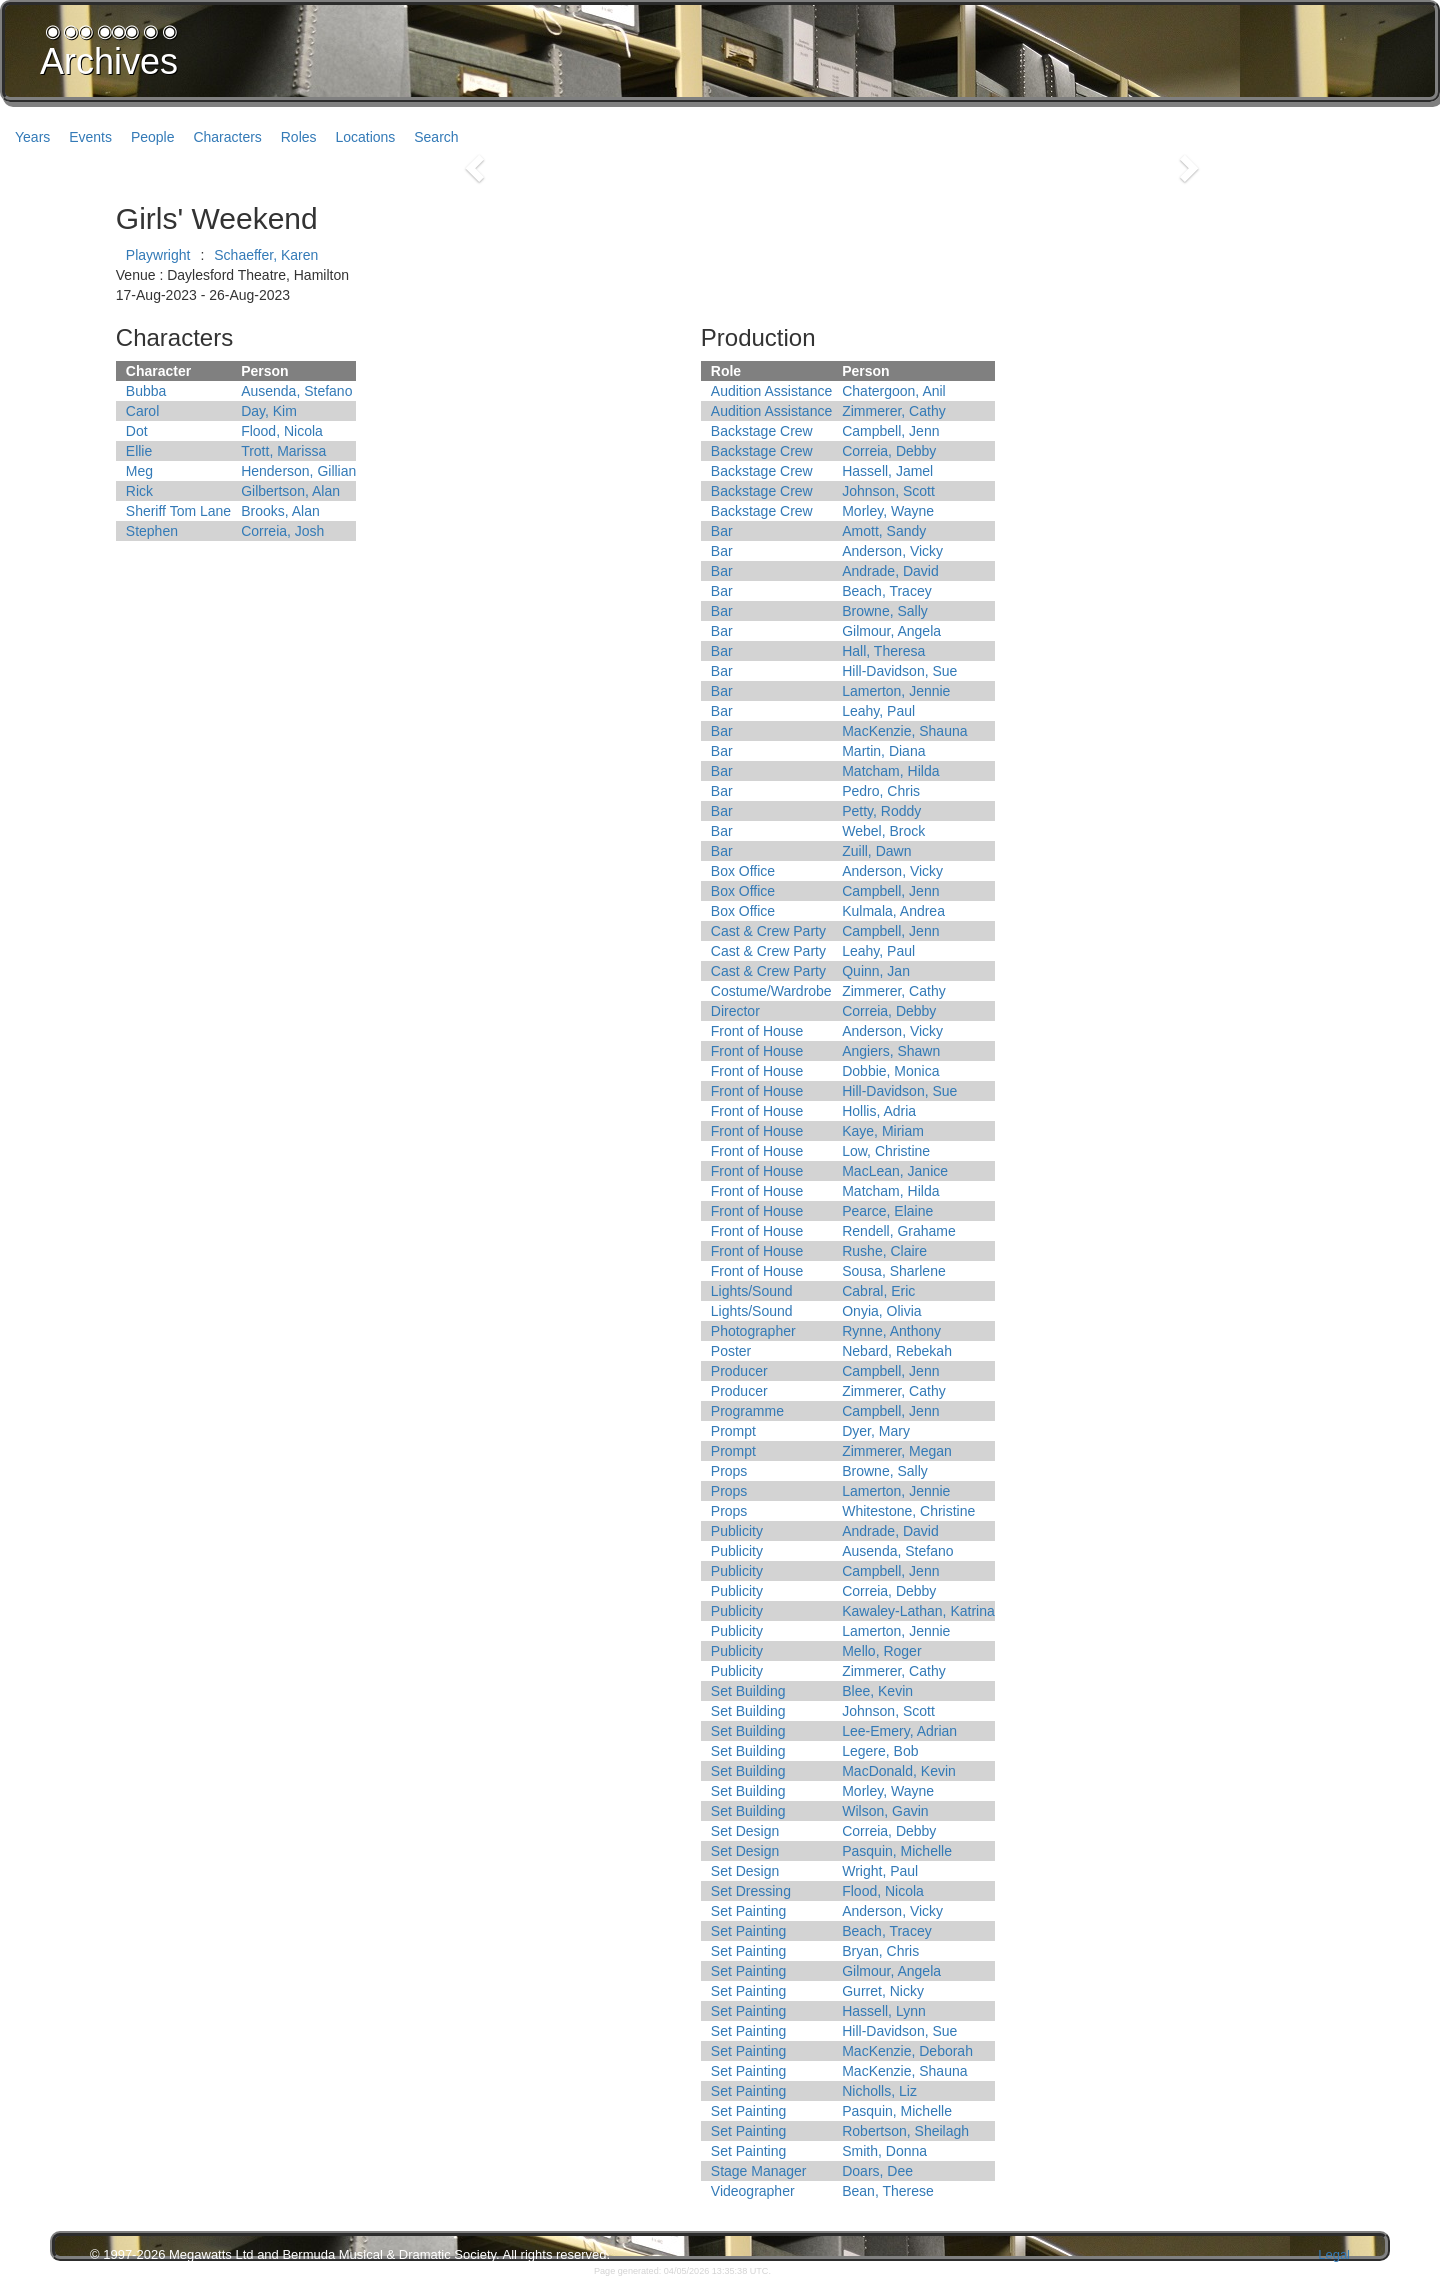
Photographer (753, 1331)
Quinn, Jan (876, 971)
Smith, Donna (884, 2151)
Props (729, 1471)
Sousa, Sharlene (894, 1271)
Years (32, 137)
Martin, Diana (883, 751)
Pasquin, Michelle (897, 1851)
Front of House (757, 1031)
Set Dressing (751, 1891)
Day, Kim (269, 411)
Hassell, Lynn (884, 2011)
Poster (731, 1351)
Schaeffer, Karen (266, 255)
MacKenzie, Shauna (904, 731)
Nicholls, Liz (879, 2091)
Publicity (737, 1531)
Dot (137, 431)
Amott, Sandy (884, 531)
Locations (365, 137)
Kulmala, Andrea (893, 911)
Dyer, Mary (876, 1431)
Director (735, 1011)
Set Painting (749, 1911)
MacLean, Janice (895, 1171)
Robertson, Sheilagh (905, 2131)
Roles (299, 137)
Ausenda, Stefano (296, 391)
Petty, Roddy (881, 811)
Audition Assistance (771, 391)
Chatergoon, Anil (894, 391)
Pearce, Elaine (887, 1211)
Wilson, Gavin (885, 1811)
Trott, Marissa (283, 451)
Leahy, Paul (878, 711)
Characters (227, 137)
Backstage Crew (762, 431)
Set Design (745, 1831)
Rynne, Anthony (891, 1331)
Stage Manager (759, 2171)
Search (436, 137)
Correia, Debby (889, 451)
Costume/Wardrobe (771, 991)
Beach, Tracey (887, 591)
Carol (142, 411)
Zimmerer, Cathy (893, 411)
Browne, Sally (885, 611)
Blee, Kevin (877, 1691)
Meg (139, 471)
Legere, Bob (880, 1751)
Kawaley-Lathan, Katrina (918, 1611)
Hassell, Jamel (887, 471)
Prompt (733, 1431)
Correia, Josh (282, 531)
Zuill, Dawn (876, 851)
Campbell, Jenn (890, 431)
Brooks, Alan (280, 511)
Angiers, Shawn (891, 1051)
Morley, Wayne (888, 511)
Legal (1334, 2254)
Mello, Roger (881, 1651)
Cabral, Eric (878, 1291)
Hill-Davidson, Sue (899, 671)
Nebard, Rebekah (897, 1351)
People (153, 137)
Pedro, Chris (881, 791)
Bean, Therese (888, 2191)
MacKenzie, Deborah (907, 2051)
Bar (722, 531)
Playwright (158, 255)
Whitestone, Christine (908, 1511)
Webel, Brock (883, 831)
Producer (739, 1371)
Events (90, 137)
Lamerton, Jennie (896, 691)
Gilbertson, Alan (290, 491)
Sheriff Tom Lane (178, 511)
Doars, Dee (877, 2171)
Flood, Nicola (282, 431)
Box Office (743, 871)
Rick (139, 491)
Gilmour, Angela (891, 631)
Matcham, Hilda (890, 771)
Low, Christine (886, 1151)
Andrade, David (890, 571)
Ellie (139, 451)
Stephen (152, 531)
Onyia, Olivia (881, 1311)
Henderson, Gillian (298, 471)
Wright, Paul (880, 1871)
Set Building (748, 1691)
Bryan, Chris (880, 1951)
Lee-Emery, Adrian (899, 1731)
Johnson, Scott (888, 491)
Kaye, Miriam (883, 1131)
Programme (747, 1411)
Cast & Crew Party (768, 931)
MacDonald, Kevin (899, 1771)
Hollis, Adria (879, 1111)
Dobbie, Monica (890, 1071)
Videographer (753, 2191)
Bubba (146, 391)
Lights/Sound (752, 1291)
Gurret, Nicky (883, 1991)
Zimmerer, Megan (897, 1451)
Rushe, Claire (884, 1251)
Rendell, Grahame (899, 1231)
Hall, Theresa (883, 651)
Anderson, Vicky (892, 551)
